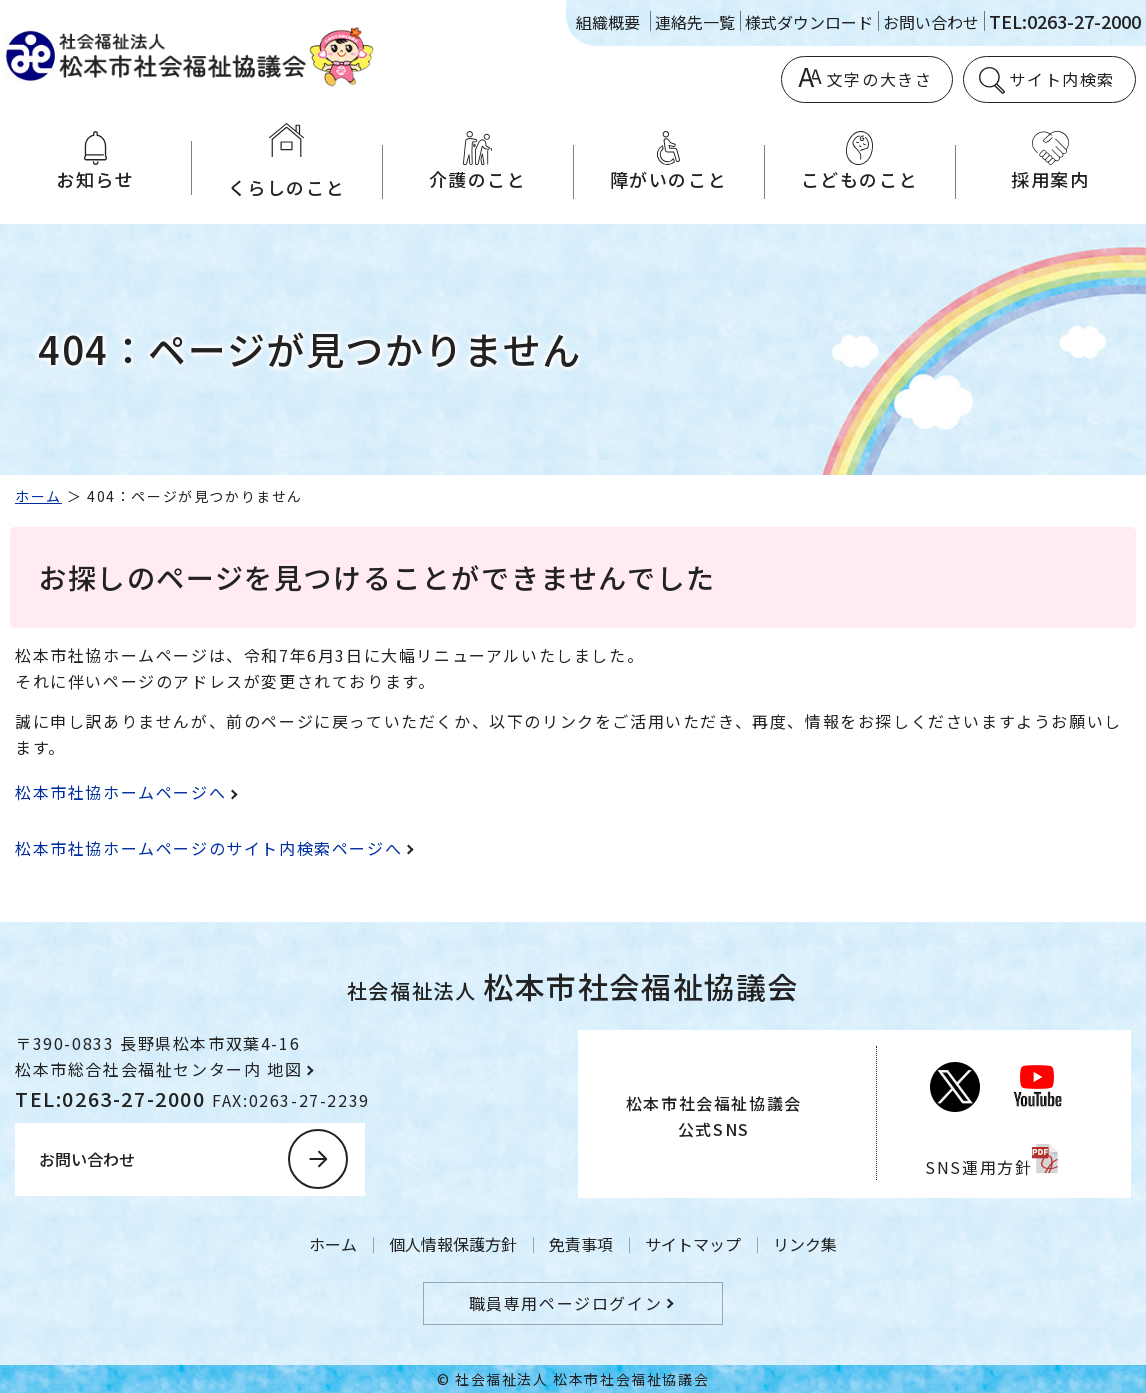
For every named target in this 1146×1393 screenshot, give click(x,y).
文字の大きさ (880, 79)
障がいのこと (668, 161)
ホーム (38, 496)
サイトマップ (693, 1244)
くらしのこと (286, 161)
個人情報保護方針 (453, 1244)
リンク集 (805, 1244)
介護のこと (477, 161)
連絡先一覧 (695, 22)
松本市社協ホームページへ (120, 792)
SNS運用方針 (978, 1167)
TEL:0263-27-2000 (1065, 21)
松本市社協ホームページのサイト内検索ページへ (208, 848)
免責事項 (581, 1244)
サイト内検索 (1062, 79)
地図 (284, 1069)
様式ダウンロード (809, 22)
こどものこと (859, 161)
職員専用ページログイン (566, 1303)
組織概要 (608, 22)
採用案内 (1050, 161)
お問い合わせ (931, 22)
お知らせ (95, 161)
